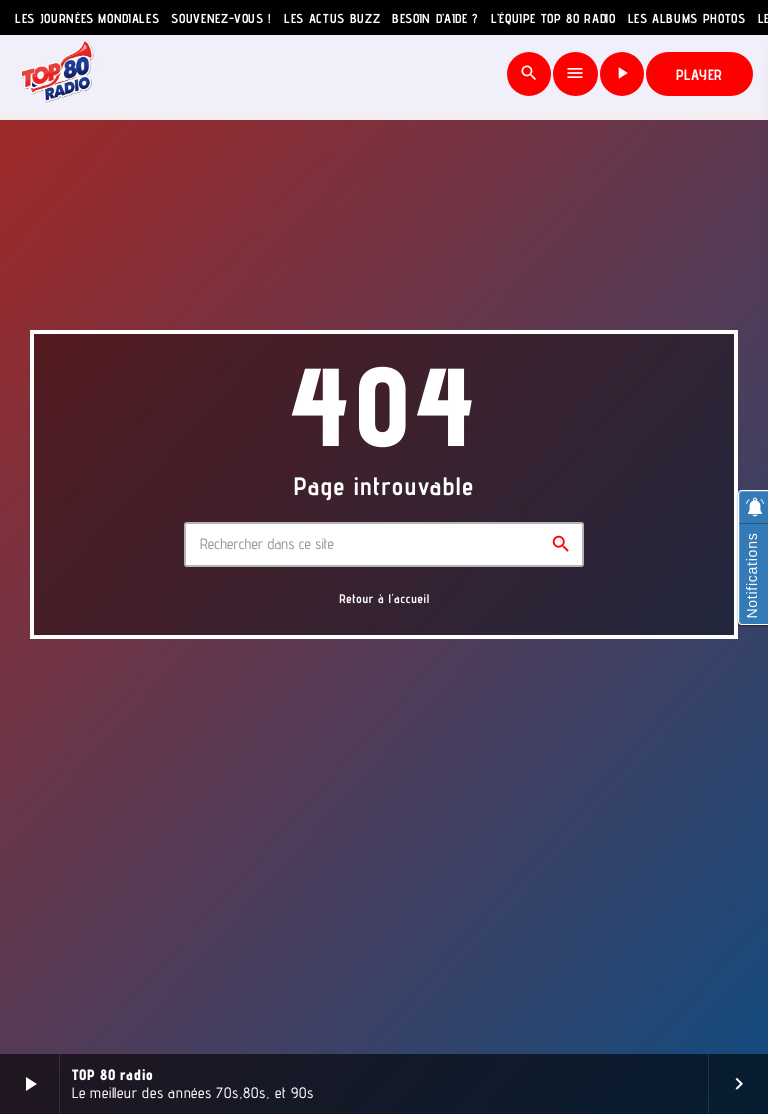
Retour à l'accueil (384, 598)
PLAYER (700, 74)
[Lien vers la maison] (57, 74)
